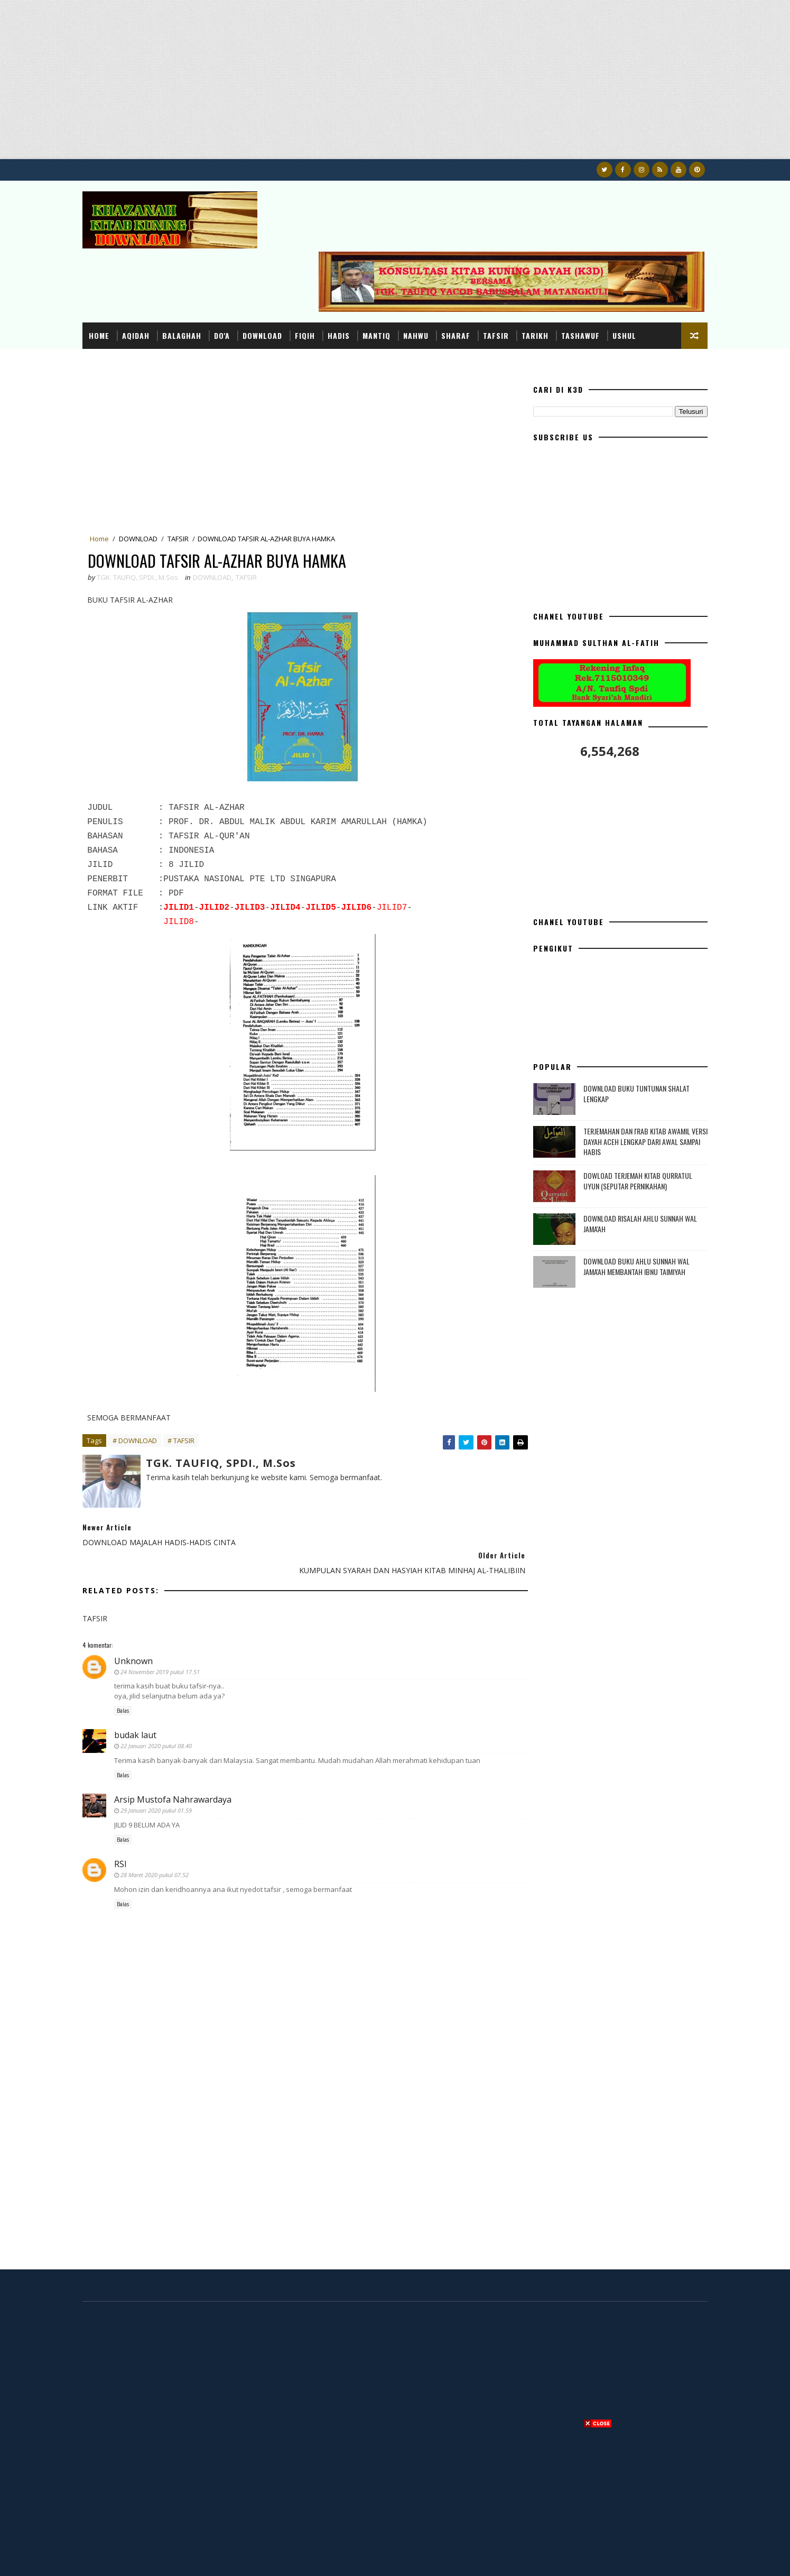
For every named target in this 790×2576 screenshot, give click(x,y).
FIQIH (314, 276)
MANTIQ (385, 276)
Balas (132, 1637)
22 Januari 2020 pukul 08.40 (165, 1673)
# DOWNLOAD (144, 1383)
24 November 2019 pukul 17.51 (169, 1599)
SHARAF (464, 276)
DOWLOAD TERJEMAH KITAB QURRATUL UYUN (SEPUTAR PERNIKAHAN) (629, 1122)
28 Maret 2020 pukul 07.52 (163, 1802)
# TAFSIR (189, 1383)
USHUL (633, 276)
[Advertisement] (317, 85)
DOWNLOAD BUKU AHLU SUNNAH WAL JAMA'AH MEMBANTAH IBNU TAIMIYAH (628, 1207)
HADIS (348, 276)
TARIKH (544, 276)
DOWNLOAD (271, 276)
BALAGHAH (190, 276)
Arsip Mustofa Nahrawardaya (181, 1726)
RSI (129, 1791)
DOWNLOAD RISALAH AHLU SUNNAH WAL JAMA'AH (632, 1165)
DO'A (231, 276)
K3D (97, 2557)
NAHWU (425, 276)
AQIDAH (145, 276)
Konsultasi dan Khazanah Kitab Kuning (202, 2557)
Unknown (142, 1588)
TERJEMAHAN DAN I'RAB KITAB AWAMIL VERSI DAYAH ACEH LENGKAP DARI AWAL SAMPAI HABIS (637, 1082)
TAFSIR (505, 276)
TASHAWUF (589, 276)
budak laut (144, 1662)
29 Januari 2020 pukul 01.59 (165, 1737)
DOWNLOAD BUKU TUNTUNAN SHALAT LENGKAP (628, 1035)
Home (108, 276)
